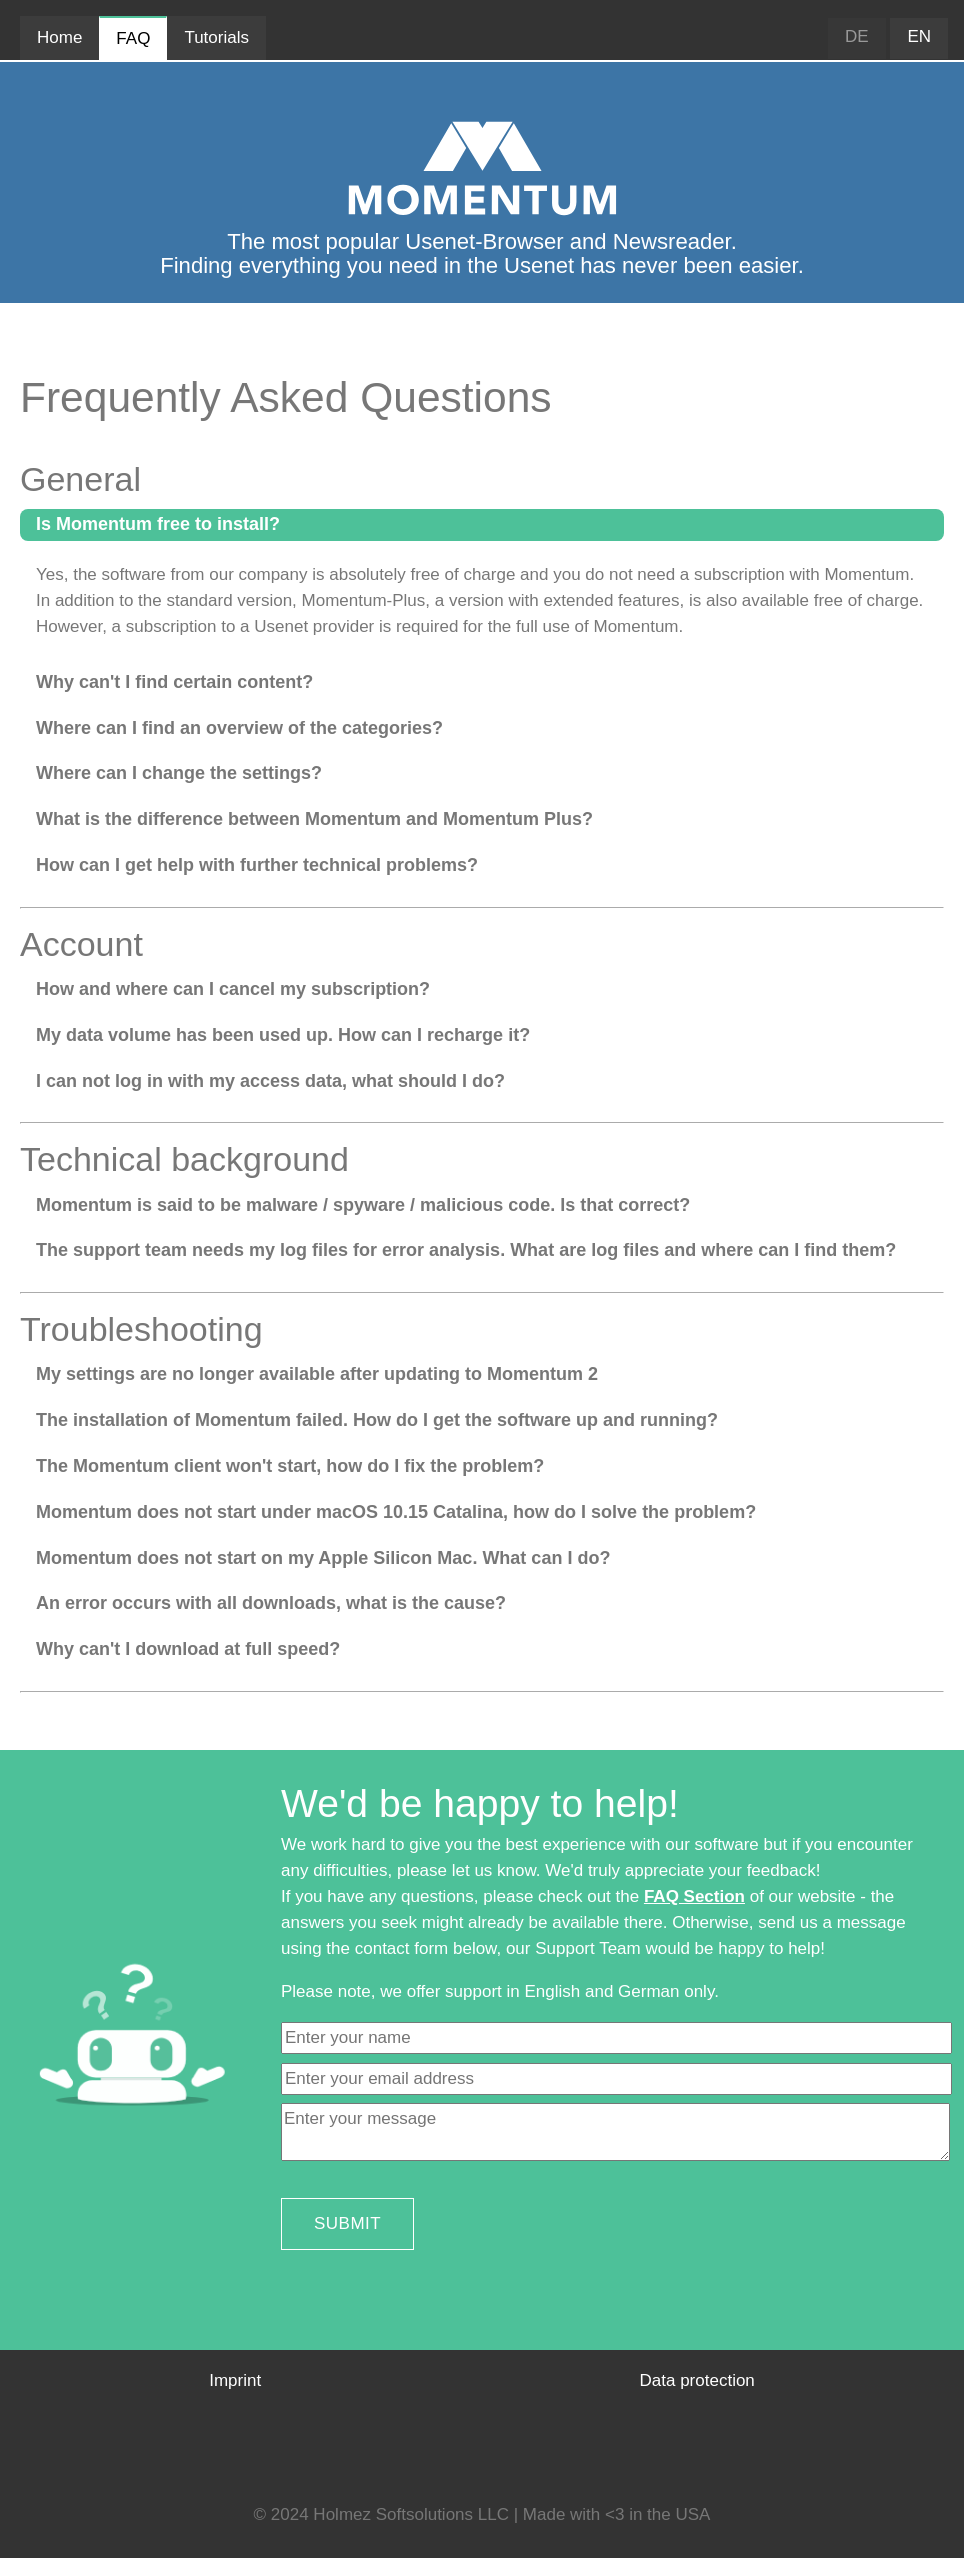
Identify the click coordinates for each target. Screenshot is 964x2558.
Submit (347, 2223)
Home (59, 37)
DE (857, 36)
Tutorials (216, 37)
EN (919, 36)
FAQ (133, 38)
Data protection (697, 2380)
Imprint (235, 2380)
